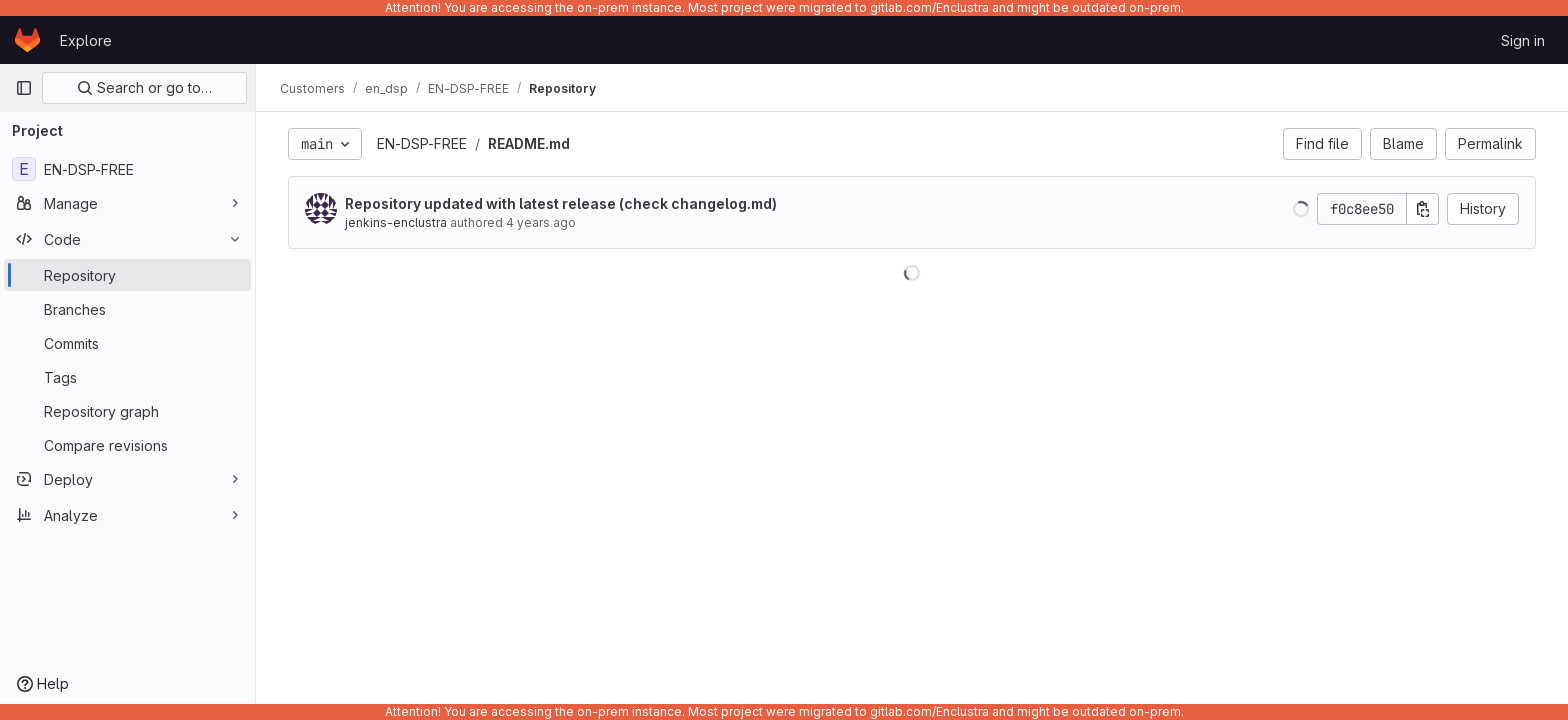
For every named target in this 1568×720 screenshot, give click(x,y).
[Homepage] (27, 40)
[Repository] (127, 275)
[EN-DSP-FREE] (127, 169)
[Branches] (127, 309)
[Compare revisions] (127, 445)
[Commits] (127, 343)
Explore (86, 40)
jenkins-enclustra (396, 222)
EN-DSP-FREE (422, 143)
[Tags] (127, 377)
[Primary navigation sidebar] (24, 88)
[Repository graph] (127, 411)
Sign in (1523, 40)
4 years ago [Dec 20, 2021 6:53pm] (541, 222)
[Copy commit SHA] (1423, 209)
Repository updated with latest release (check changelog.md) (561, 203)
